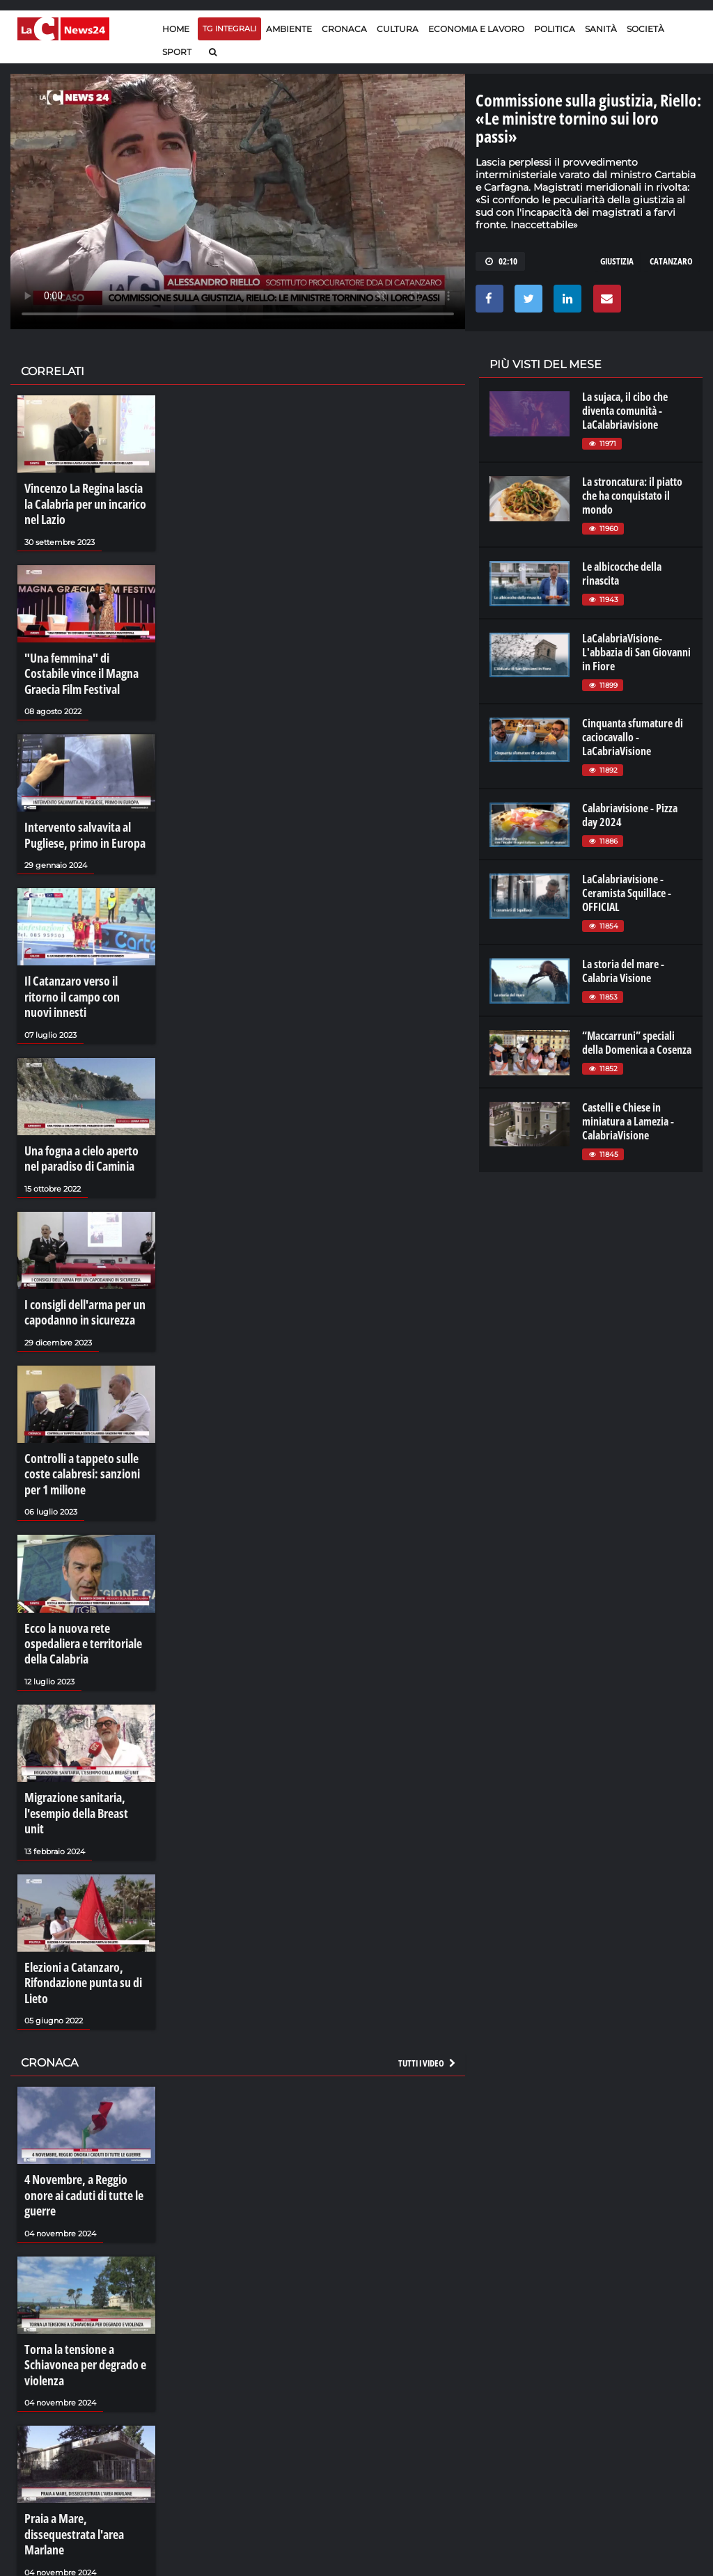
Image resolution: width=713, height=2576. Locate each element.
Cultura (397, 29)
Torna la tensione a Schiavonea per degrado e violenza (79, 2237)
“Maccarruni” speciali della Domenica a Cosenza (636, 1042)
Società (645, 29)
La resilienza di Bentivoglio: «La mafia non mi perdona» (83, 2540)
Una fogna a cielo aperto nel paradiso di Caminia (83, 1113)
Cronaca (344, 29)
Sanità (601, 29)
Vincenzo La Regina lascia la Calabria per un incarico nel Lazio (82, 501)
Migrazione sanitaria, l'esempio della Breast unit (81, 1731)
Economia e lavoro (476, 29)
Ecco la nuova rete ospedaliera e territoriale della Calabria (78, 1576)
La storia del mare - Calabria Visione (623, 971)
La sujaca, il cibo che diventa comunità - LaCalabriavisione (625, 410)
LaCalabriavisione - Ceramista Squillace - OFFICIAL (626, 893)
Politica (554, 29)
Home (175, 29)
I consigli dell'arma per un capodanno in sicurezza (79, 1260)
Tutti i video (427, 1960)
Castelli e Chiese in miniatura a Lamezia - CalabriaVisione (628, 1121)
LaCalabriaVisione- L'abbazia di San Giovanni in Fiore (636, 652)
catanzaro (671, 261)
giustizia (617, 261)
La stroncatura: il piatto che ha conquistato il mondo (632, 495)
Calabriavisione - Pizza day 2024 (629, 815)
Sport (176, 52)
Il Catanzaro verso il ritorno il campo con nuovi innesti (83, 964)
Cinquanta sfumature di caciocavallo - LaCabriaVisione (632, 737)
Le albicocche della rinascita (621, 573)
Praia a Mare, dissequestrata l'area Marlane (85, 2392)
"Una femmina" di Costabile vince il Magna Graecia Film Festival (83, 662)
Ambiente (289, 29)
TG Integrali (229, 28)
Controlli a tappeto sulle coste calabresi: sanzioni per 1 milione (84, 1415)
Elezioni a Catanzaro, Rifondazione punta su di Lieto (77, 1885)
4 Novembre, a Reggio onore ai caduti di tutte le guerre (85, 2083)
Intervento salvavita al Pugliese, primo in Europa (79, 817)
